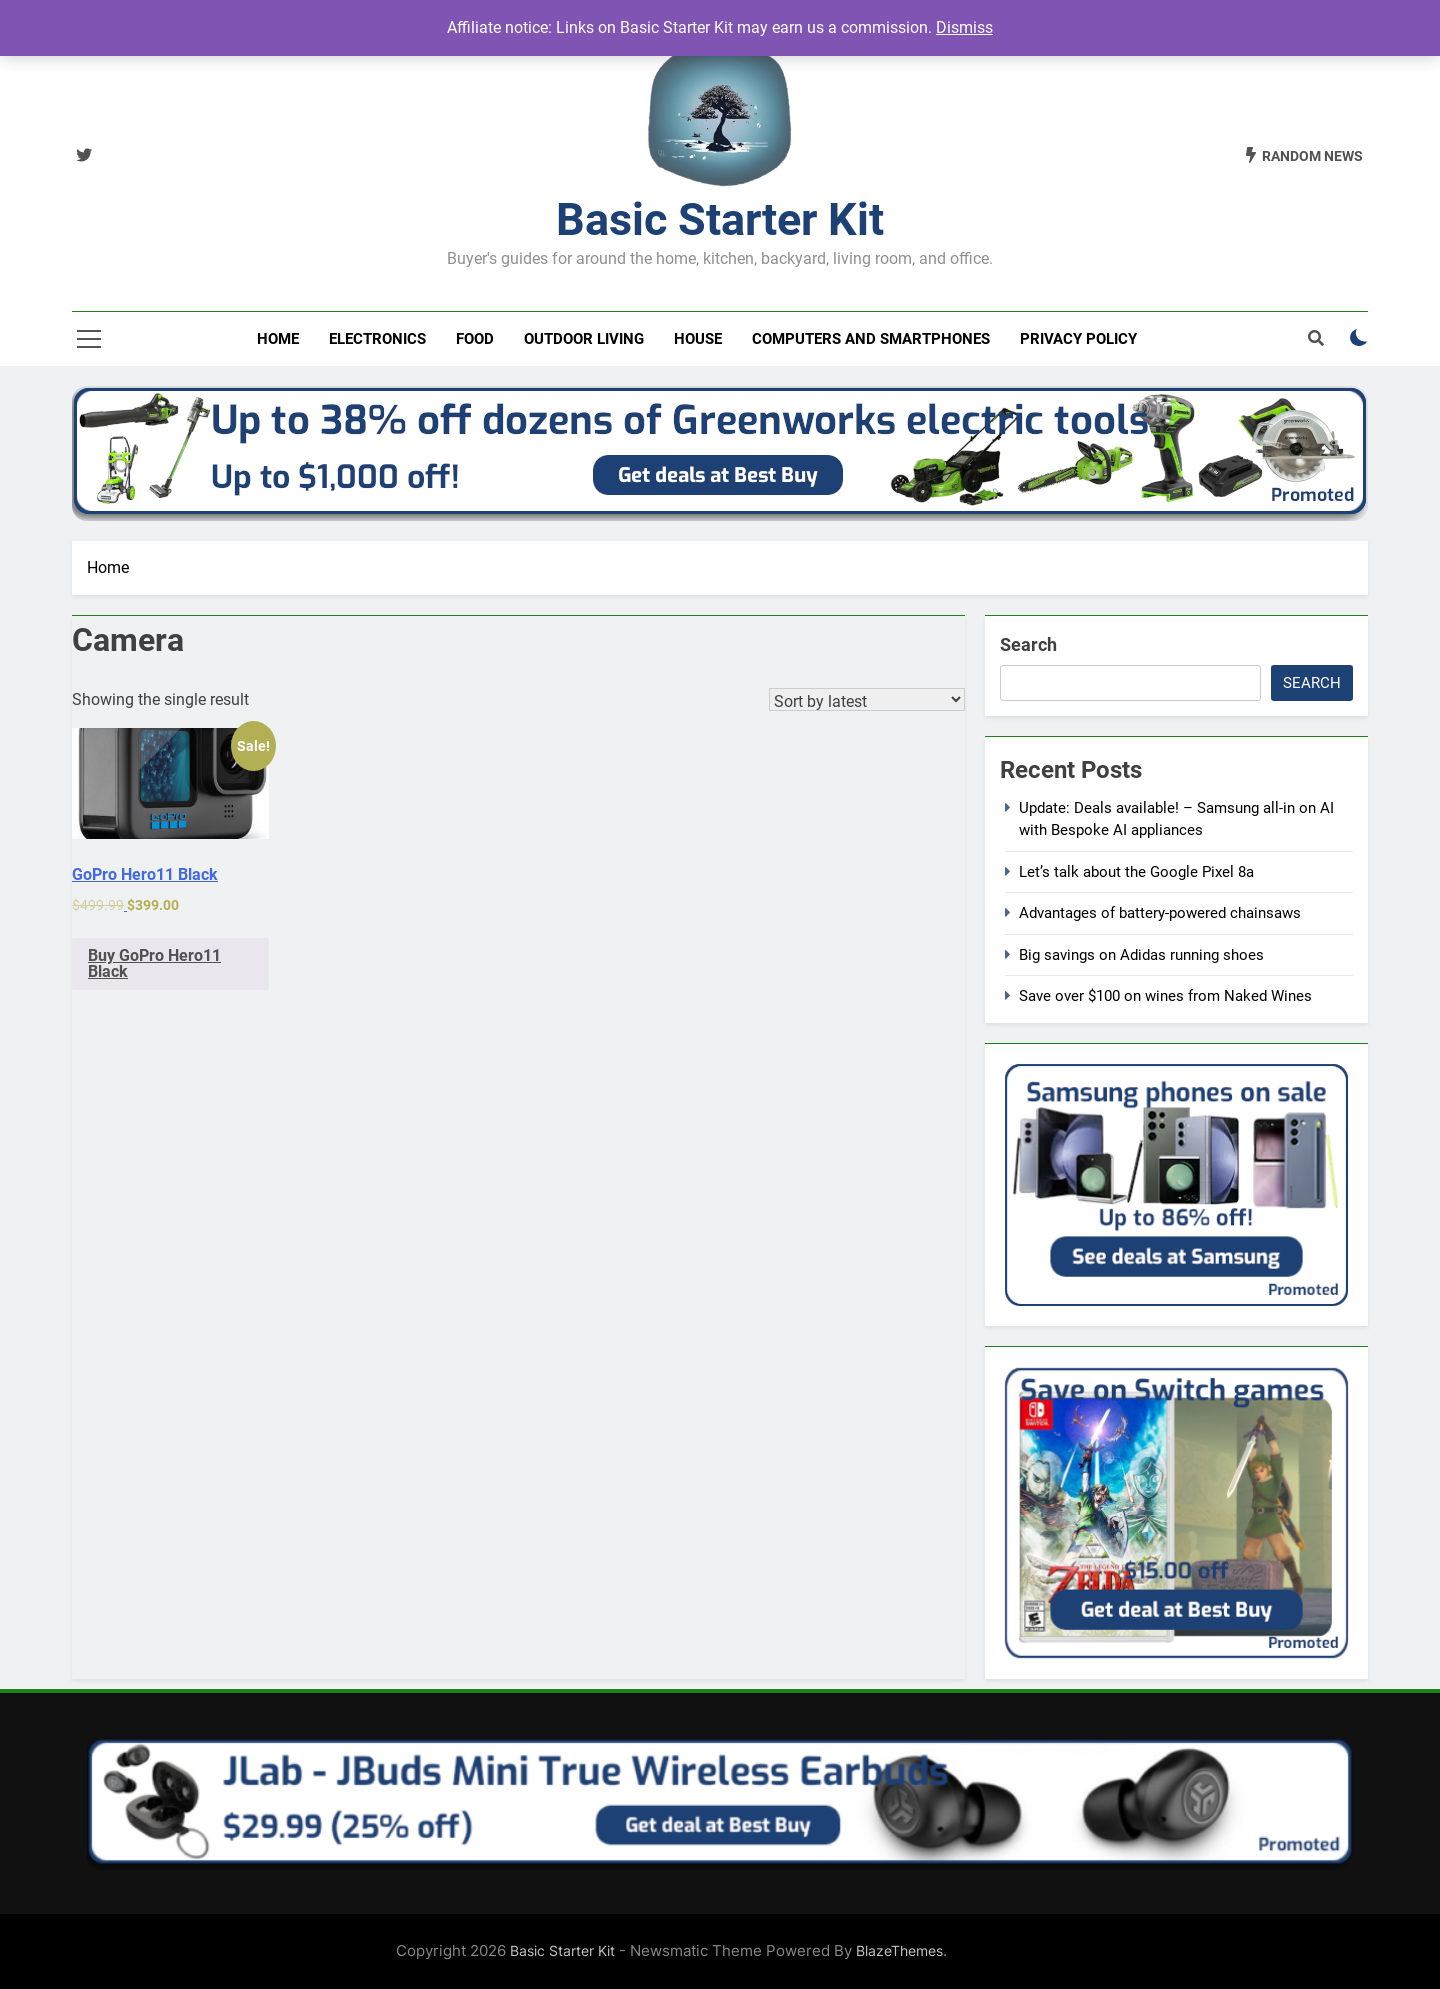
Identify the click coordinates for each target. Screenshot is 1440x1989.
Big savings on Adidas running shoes (1141, 955)
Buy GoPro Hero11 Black (154, 963)
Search (1028, 644)
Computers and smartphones (871, 339)
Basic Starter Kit (720, 219)
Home (278, 339)
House (698, 339)
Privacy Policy (1078, 339)
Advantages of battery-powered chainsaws (1160, 913)
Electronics (377, 339)
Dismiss (964, 27)
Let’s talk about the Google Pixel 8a (1136, 872)
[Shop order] (867, 699)
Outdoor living (584, 339)
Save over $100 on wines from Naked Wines (1165, 996)
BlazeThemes (899, 1950)
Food (475, 339)
